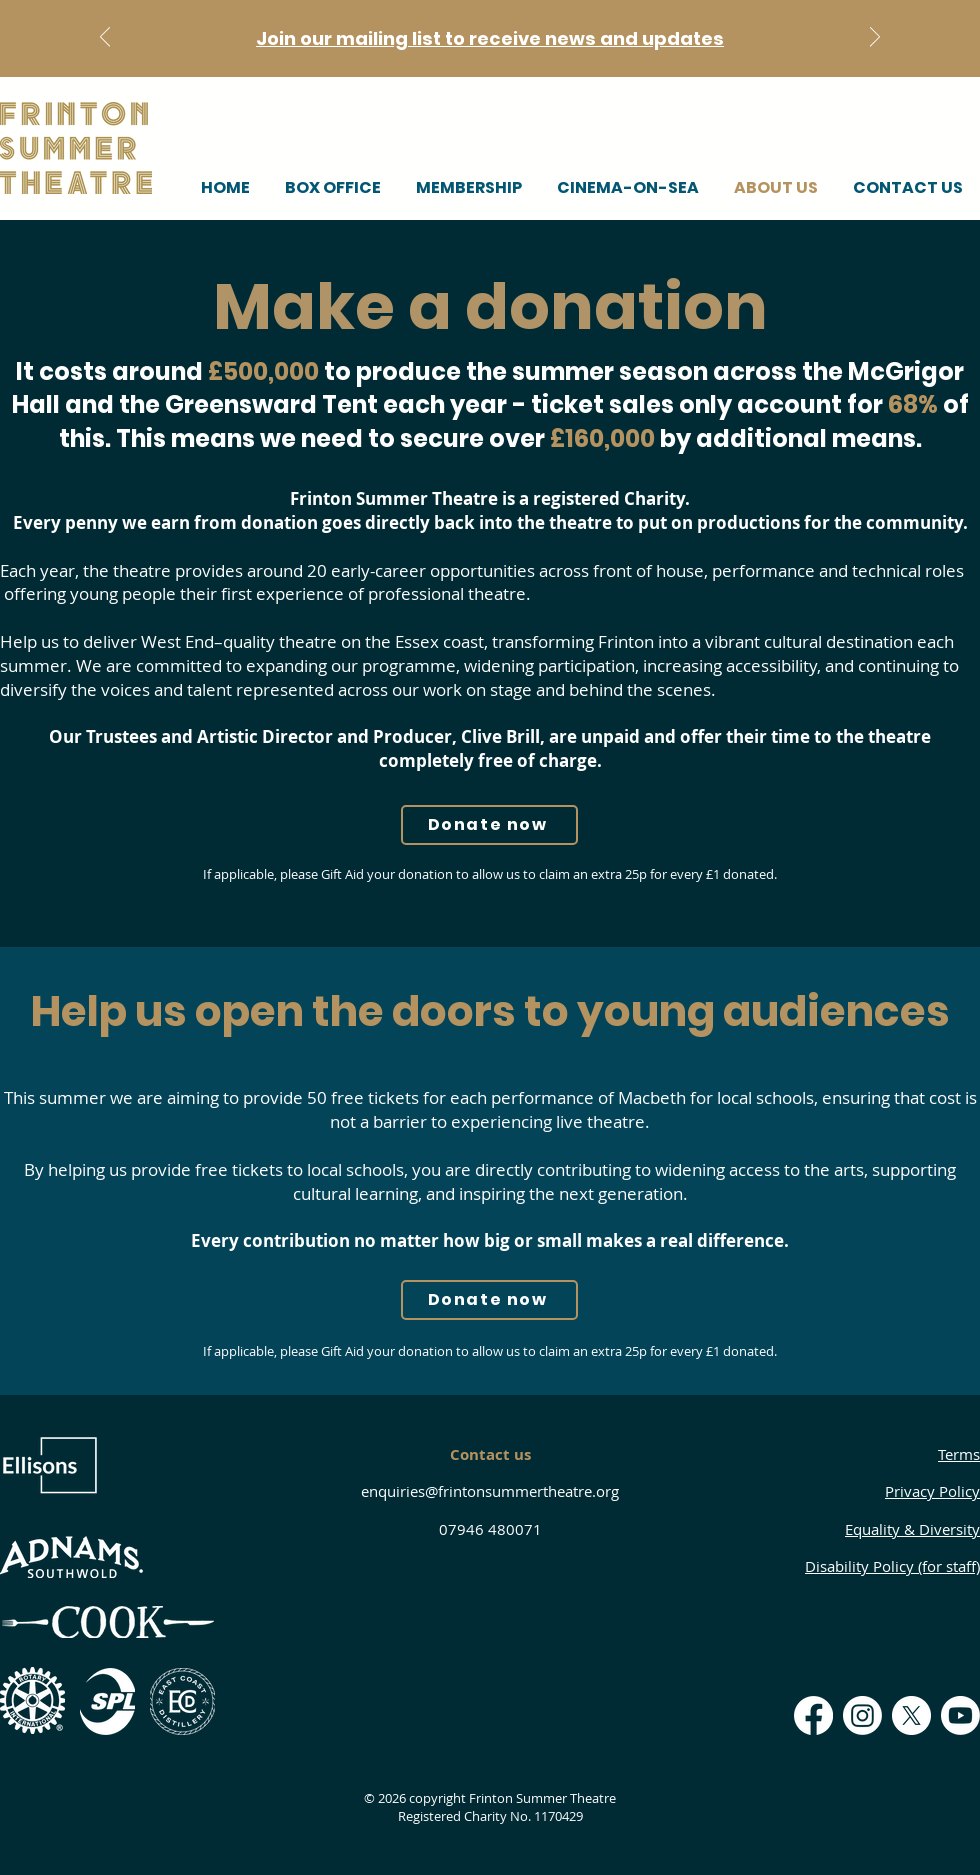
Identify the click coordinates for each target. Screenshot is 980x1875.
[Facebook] (813, 1715)
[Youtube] (960, 1715)
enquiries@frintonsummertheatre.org (490, 1491)
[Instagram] (862, 1715)
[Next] (875, 38)
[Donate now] (489, 825)
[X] (911, 1715)
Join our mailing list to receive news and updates (490, 38)
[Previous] (105, 38)
